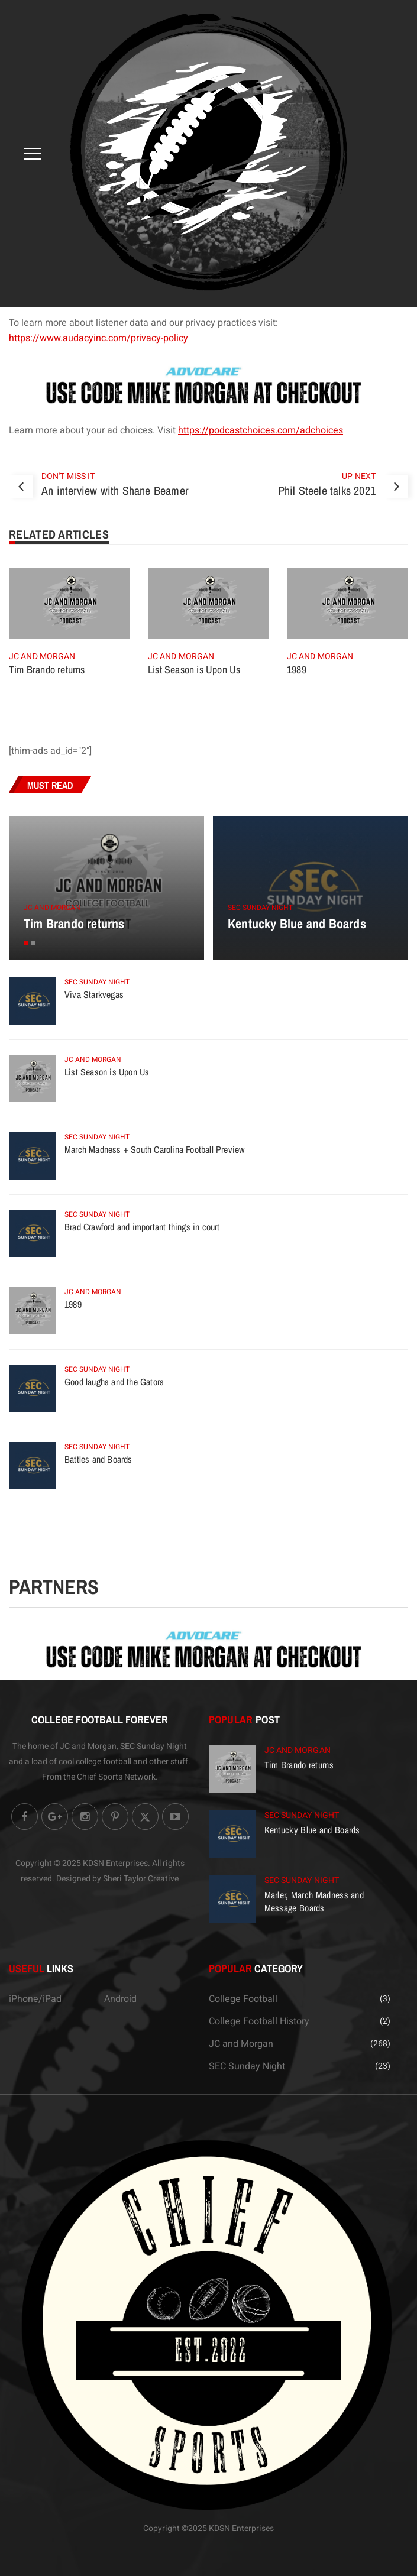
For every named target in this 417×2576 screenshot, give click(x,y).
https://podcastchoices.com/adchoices (260, 430)
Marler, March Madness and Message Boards (314, 1901)
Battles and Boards (98, 1459)
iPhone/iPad (35, 1999)
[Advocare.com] (208, 385)
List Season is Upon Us (194, 669)
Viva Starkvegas (94, 994)
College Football (243, 1999)
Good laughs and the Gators (114, 1381)
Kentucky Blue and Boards (297, 923)
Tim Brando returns (47, 669)
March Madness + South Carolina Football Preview (154, 1149)
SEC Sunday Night (260, 907)
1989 (296, 669)
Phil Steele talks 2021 (327, 490)
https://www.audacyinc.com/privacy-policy (98, 338)
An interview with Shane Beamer (114, 490)
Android (120, 1999)
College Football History (259, 2021)
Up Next (359, 476)
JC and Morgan (42, 656)
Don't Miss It (68, 476)
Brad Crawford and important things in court (142, 1226)
